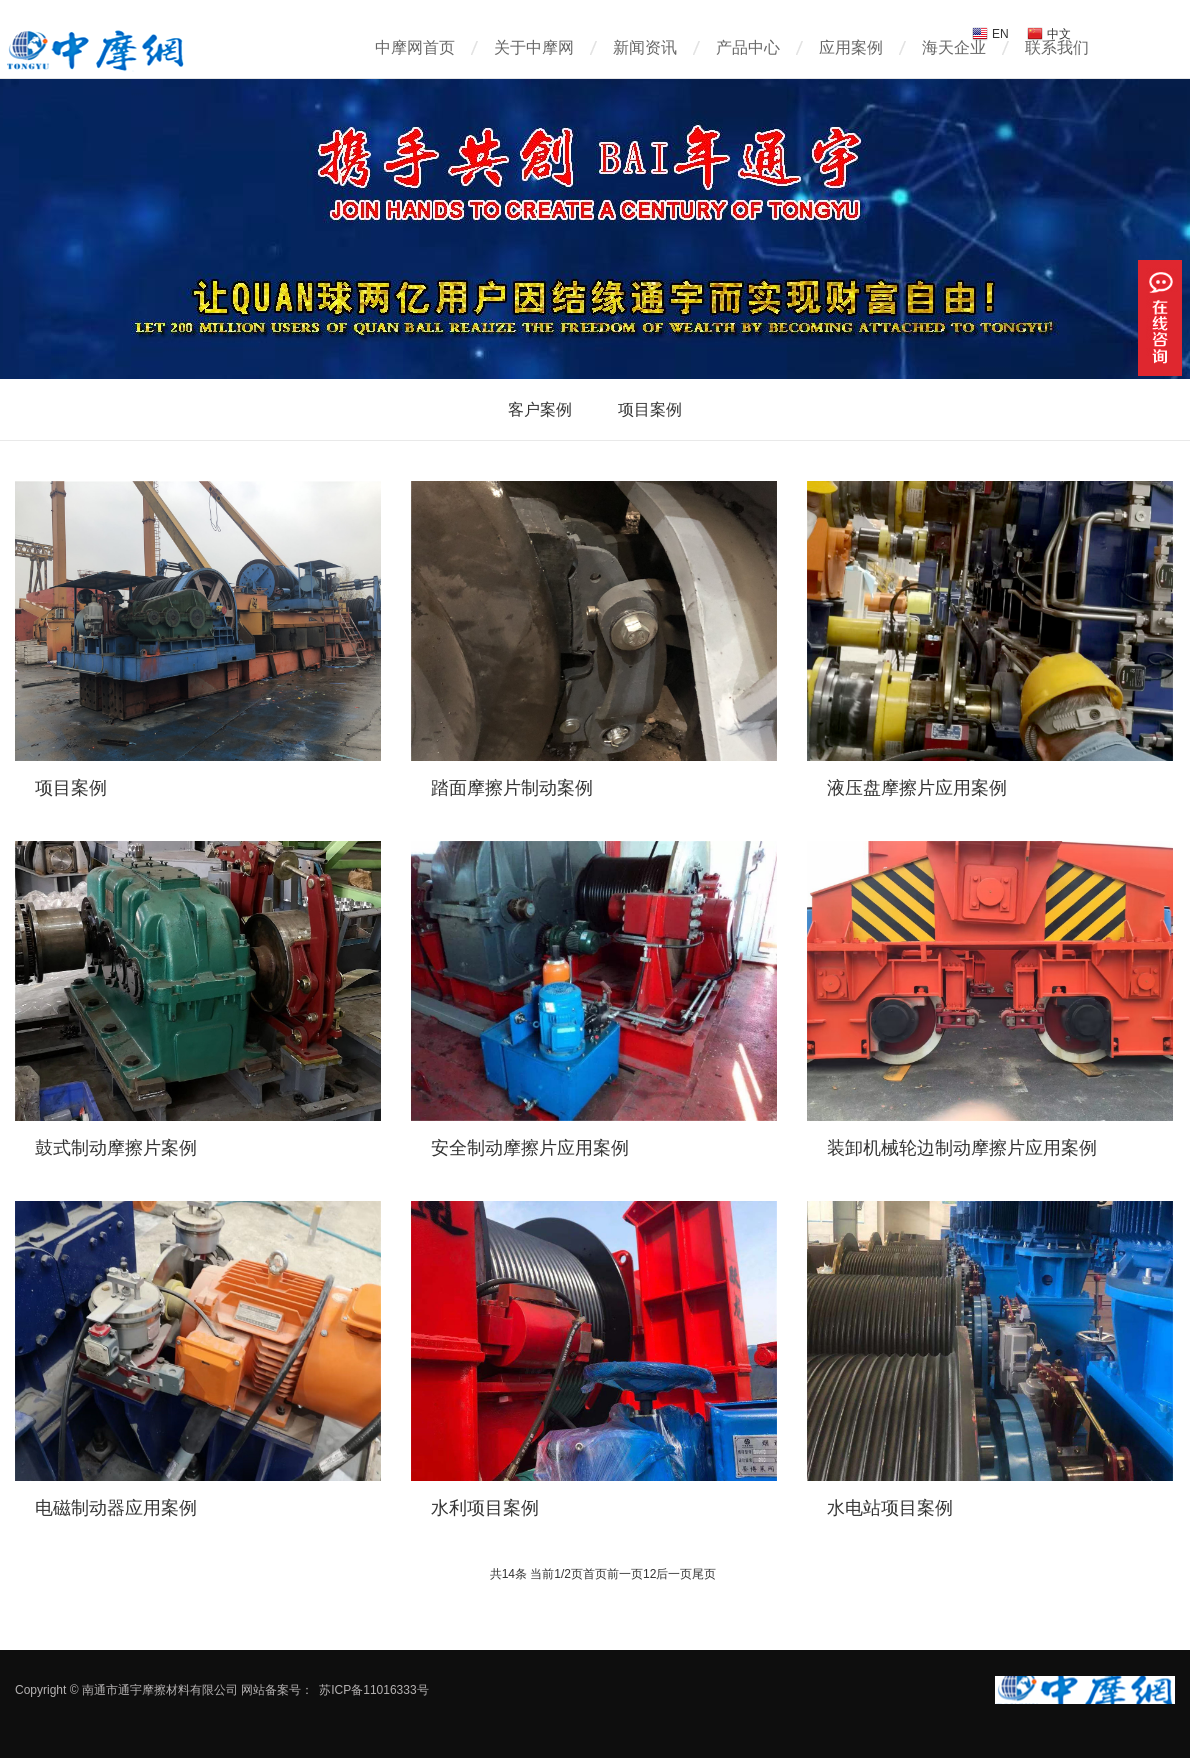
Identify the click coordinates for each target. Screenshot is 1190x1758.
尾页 (704, 1574)
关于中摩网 (534, 47)
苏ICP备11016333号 (373, 1690)
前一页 (625, 1574)
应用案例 (851, 47)
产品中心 (748, 47)
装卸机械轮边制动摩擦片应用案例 (962, 1148)
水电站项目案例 (890, 1508)
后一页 (674, 1574)
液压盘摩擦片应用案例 (917, 788)
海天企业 (954, 47)
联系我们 (1057, 47)
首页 (595, 1574)
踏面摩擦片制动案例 (512, 788)
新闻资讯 (645, 47)
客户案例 (540, 409)
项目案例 (650, 409)
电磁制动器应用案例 (116, 1508)
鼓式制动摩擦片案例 (116, 1148)
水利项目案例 (485, 1508)
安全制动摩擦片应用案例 (530, 1148)
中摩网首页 (415, 47)
